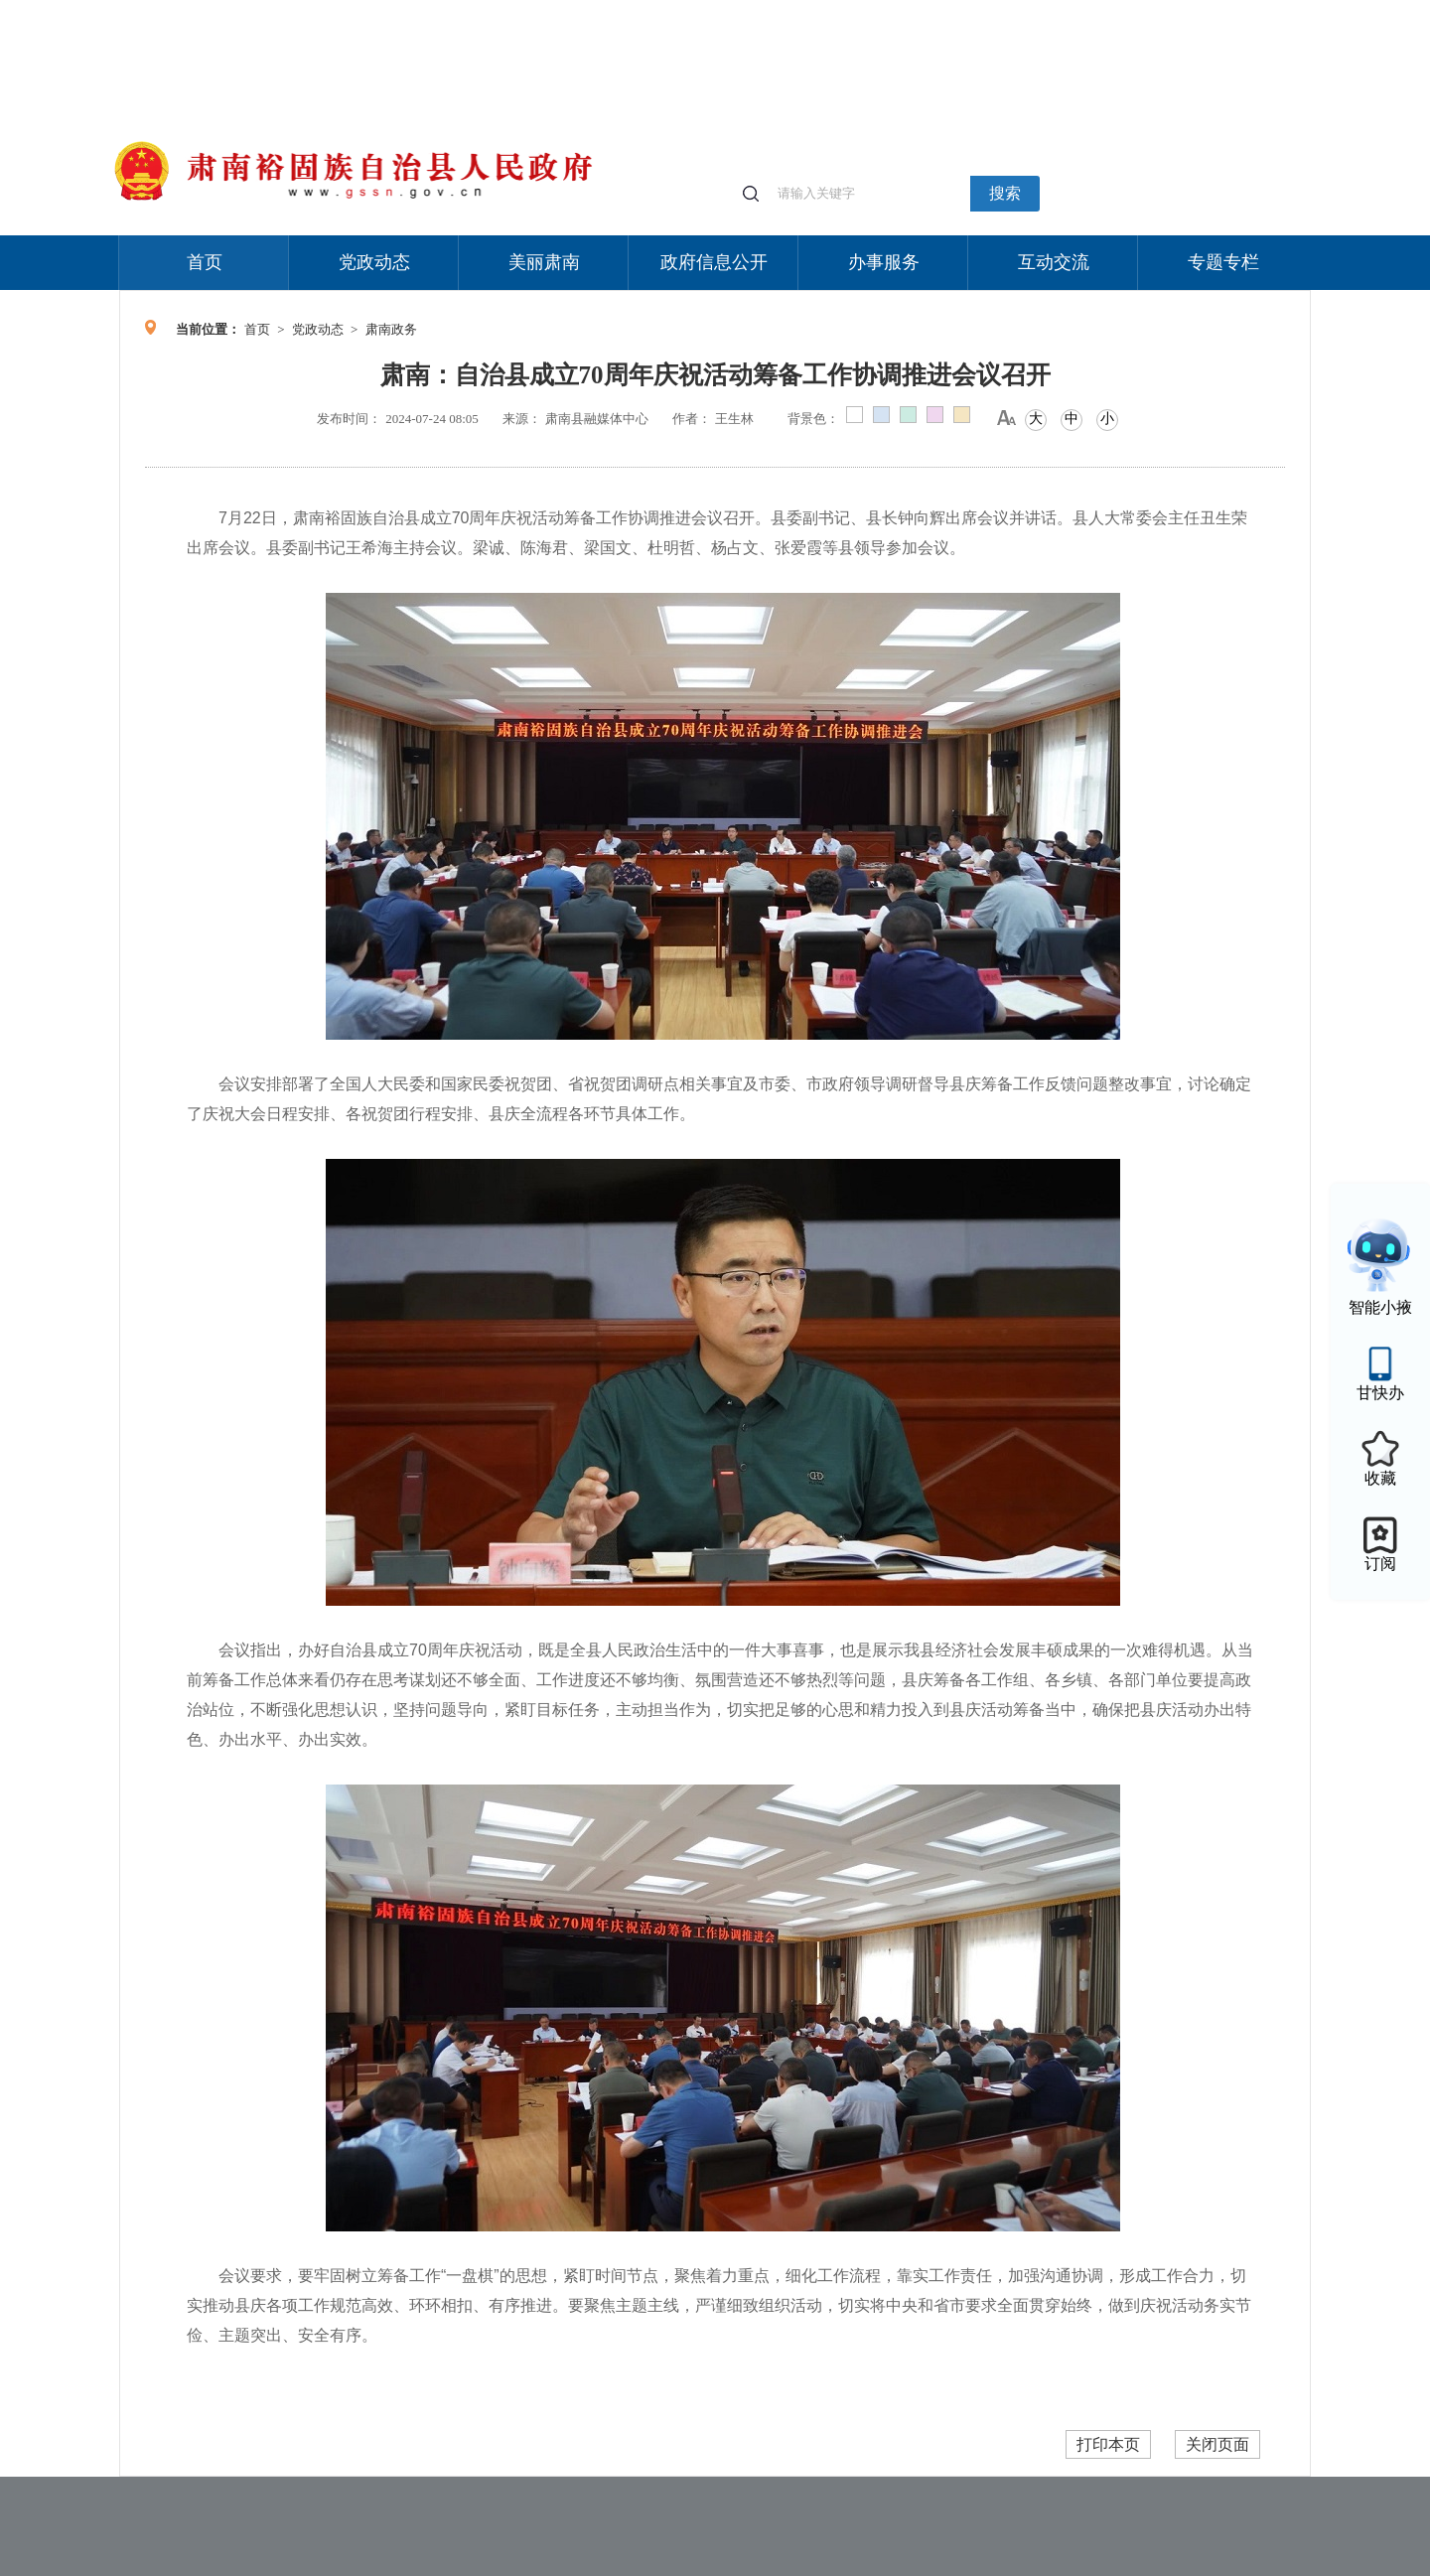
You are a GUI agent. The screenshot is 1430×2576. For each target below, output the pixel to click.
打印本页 (1108, 2444)
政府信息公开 (714, 262)
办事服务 (884, 262)
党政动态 (374, 262)
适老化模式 (1074, 9)
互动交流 (1053, 262)
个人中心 (993, 10)
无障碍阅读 (1164, 9)
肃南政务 (391, 329)
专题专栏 (1223, 262)
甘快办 (1380, 1392)
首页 (204, 262)
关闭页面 (1217, 2444)
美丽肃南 (544, 262)
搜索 (1005, 193)
